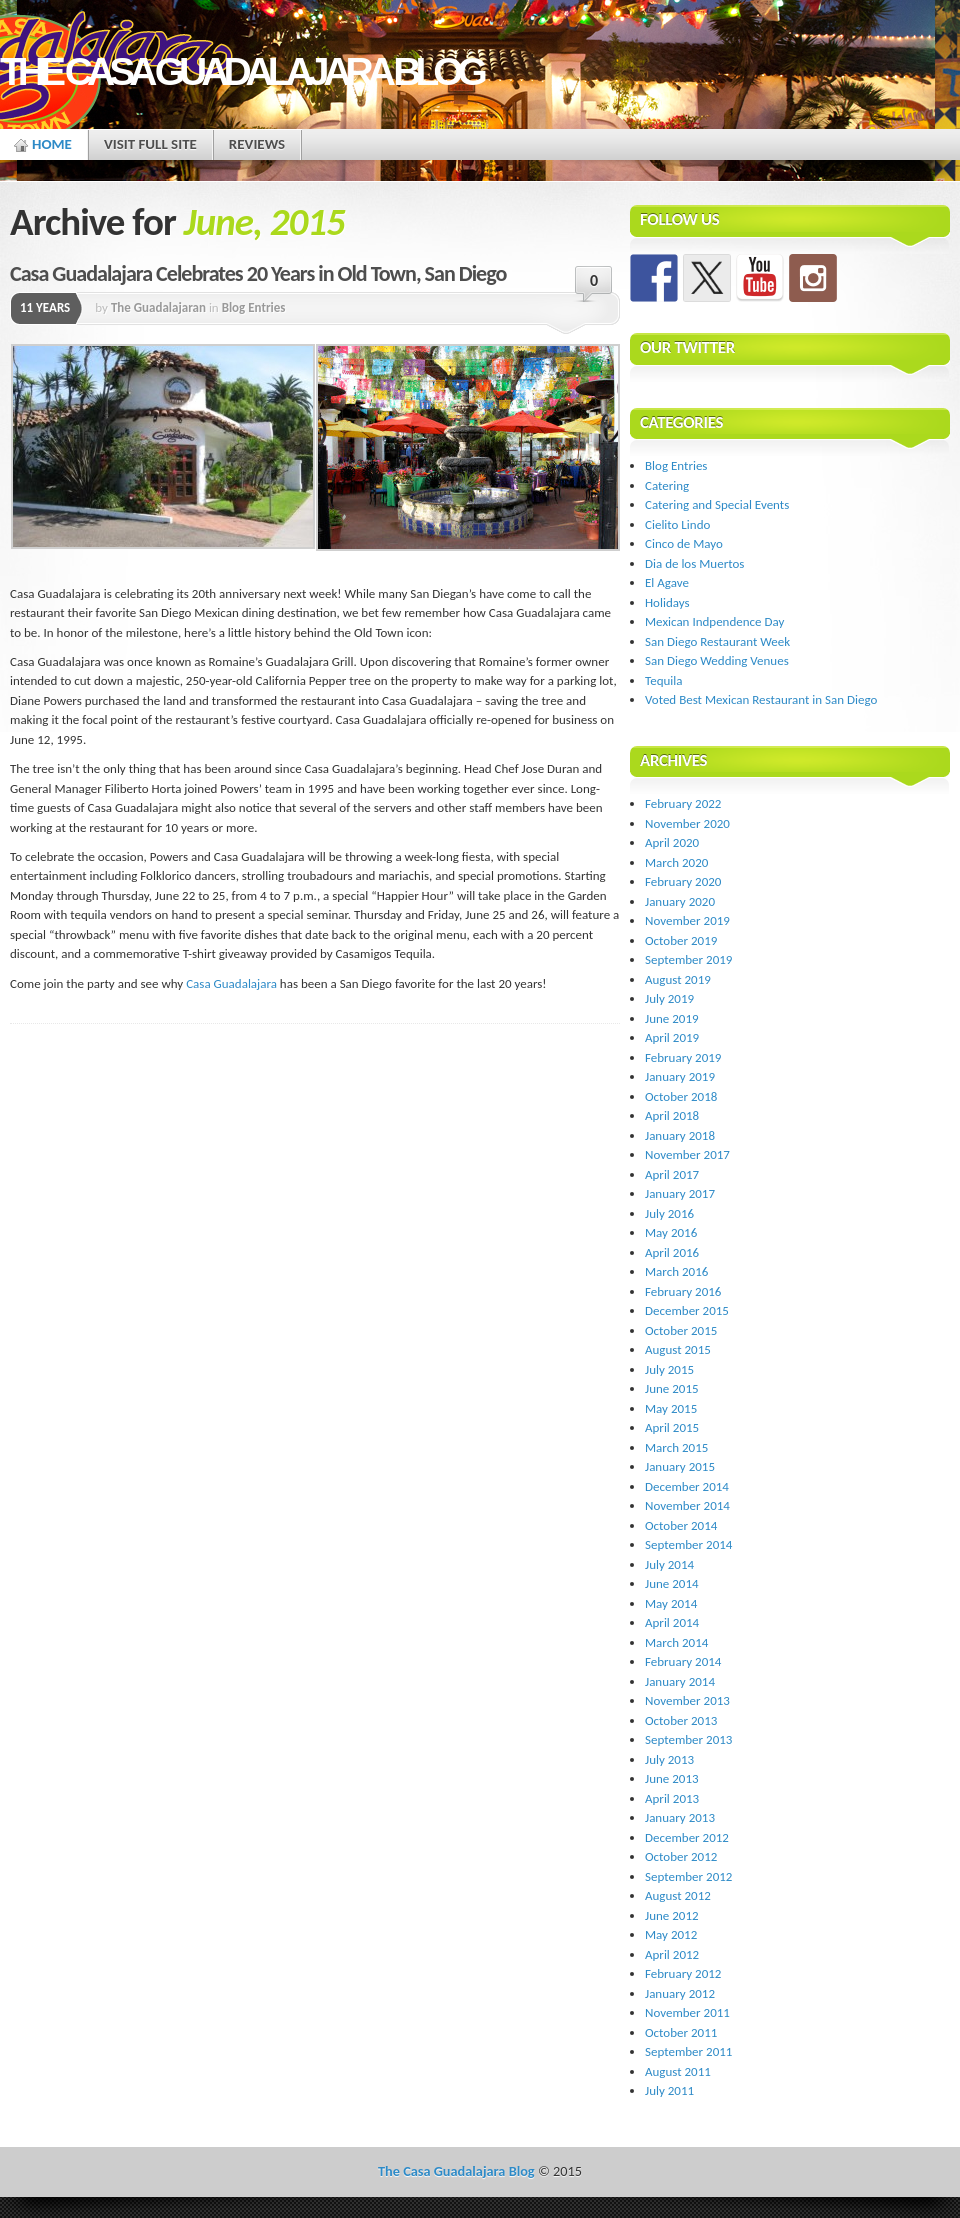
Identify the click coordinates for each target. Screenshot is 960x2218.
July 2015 (669, 1369)
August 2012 (678, 1895)
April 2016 (672, 1252)
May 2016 (671, 1232)
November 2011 (687, 2012)
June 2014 (672, 1583)
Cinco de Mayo (684, 543)
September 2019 (688, 959)
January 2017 (680, 1193)
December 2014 (687, 1486)
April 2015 (672, 1427)
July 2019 (669, 998)
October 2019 (681, 940)
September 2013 (688, 1739)
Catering (667, 485)
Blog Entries (254, 307)
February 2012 (683, 1973)
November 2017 (687, 1154)
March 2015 (676, 1447)
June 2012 (672, 1915)
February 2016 (683, 1291)
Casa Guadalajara (231, 983)
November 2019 (687, 920)
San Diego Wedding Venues (717, 660)
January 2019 (680, 1076)
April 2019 (672, 1037)
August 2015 (678, 1349)
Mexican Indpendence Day (714, 621)
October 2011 (681, 2032)
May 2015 (671, 1408)
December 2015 (687, 1310)
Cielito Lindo (677, 524)
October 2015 (681, 1330)
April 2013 (672, 1798)
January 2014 (680, 1681)
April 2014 (672, 1622)
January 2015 (680, 1466)
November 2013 (687, 1700)
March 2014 (676, 1642)
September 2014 (688, 1544)
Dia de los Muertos (694, 563)
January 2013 (680, 1817)
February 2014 (683, 1661)
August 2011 (678, 2071)
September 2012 (688, 1876)
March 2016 (676, 1271)
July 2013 (669, 1759)
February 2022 (683, 803)
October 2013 (681, 1720)
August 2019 (678, 979)
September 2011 (688, 2051)
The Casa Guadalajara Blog (241, 71)
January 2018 (680, 1135)
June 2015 (672, 1388)
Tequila (664, 680)
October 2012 (681, 1856)
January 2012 (680, 1993)
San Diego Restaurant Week (717, 641)
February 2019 (683, 1057)
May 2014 (671, 1603)
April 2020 (672, 842)
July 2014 (669, 1564)
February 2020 (683, 881)
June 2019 (672, 1018)
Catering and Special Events (717, 504)
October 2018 (681, 1096)
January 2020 (680, 901)
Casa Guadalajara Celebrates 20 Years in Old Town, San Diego (258, 273)
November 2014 (687, 1505)
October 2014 (681, 1525)
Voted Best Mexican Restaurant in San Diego (761, 699)
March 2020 (676, 862)
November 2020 (687, 823)
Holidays (667, 602)
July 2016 (669, 1213)
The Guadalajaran (158, 307)
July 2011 (669, 2090)
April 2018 (672, 1115)
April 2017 (672, 1174)
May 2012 (671, 1934)
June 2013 (672, 1778)
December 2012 (687, 1837)
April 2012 (672, 1954)
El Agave (667, 582)
